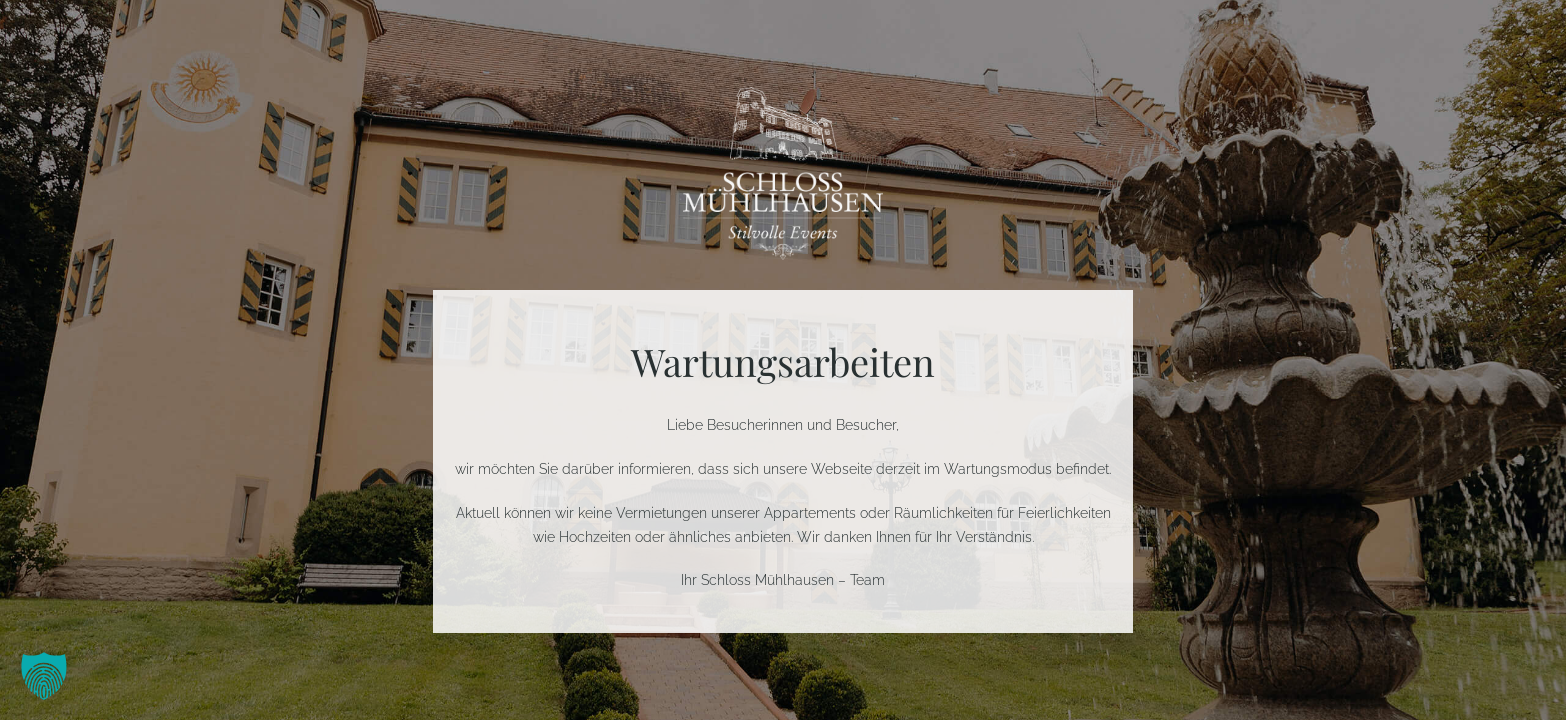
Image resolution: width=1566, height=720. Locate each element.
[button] (44, 676)
